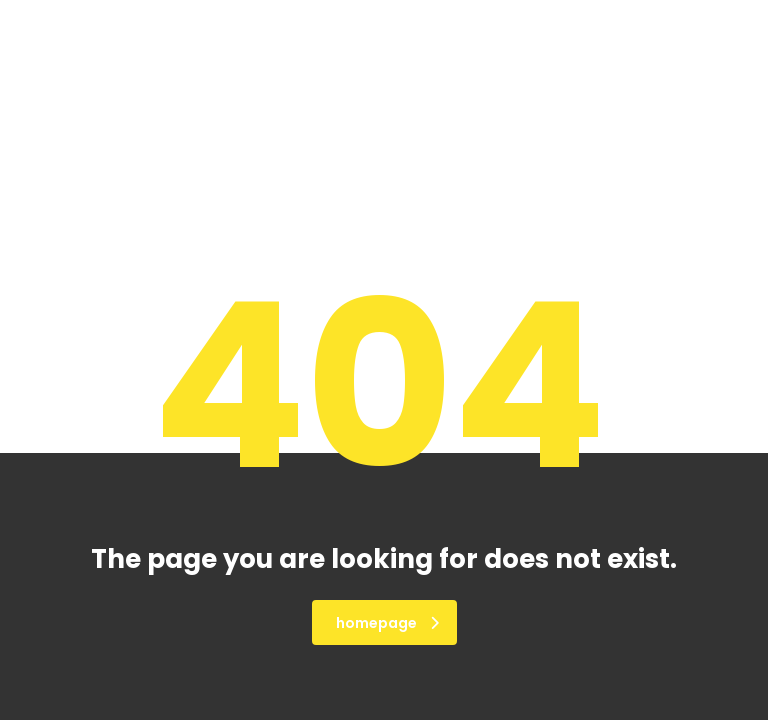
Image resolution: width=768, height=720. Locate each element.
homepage (387, 623)
